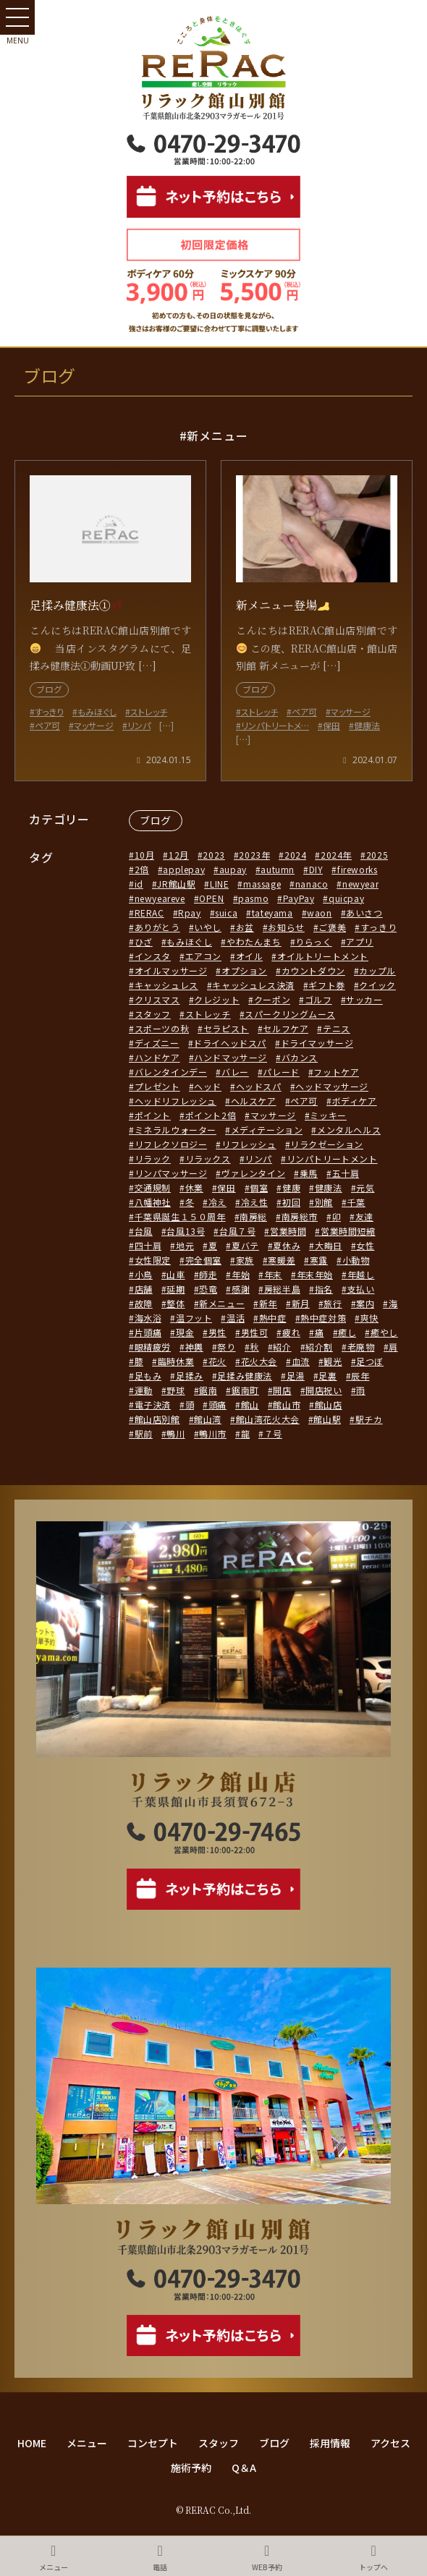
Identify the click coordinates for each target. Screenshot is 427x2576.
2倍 (142, 869)
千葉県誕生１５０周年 (180, 1216)
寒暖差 (281, 1260)
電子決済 (153, 1404)
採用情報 (330, 2443)
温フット (194, 1318)
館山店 (328, 1404)
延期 (175, 1289)
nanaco (312, 883)
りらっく (313, 941)
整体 (175, 1303)
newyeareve (160, 898)
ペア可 (304, 1100)
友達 (364, 1216)
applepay (184, 869)
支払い (361, 1289)
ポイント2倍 (211, 1115)
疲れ (291, 1332)
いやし (207, 927)
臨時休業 (176, 1361)
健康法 (328, 1187)
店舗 (144, 1289)
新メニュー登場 (282, 605)
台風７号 (237, 1231)
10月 (145, 855)
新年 (268, 1303)
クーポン (272, 999)
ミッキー (328, 1115)
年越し (361, 1274)
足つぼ (370, 1361)
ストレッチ (208, 1014)
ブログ (156, 820)
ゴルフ (318, 999)
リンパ (258, 1158)
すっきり (378, 927)
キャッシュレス (166, 985)
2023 (213, 855)
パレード (281, 1072)
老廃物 (361, 1346)
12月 (179, 855)
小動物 (356, 1260)
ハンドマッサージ (230, 1057)
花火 (217, 1361)
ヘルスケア (253, 1100)
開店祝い (323, 1390)
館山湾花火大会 (268, 1419)
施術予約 (191, 2467)
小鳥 (144, 1274)
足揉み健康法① (76, 605)
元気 (365, 1187)
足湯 (296, 1375)
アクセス (390, 2443)
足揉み (189, 1375)
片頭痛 (148, 1332)
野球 (175, 1390)
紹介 (282, 1346)
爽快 (369, 1318)
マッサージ (273, 1115)
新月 (301, 1303)
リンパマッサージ (171, 1173)
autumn (278, 869)
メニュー (87, 2443)
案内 (365, 1303)
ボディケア (354, 1100)
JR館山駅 (176, 883)
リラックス (208, 1158)
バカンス (300, 1057)
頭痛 (217, 1404)
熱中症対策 (323, 1318)
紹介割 (319, 1346)
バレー (235, 1072)
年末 (273, 1274)
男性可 (255, 1332)
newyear (360, 883)
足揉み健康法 (244, 1375)
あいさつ (364, 912)
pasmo (253, 898)
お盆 (245, 927)
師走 (208, 1274)
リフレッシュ (248, 1144)
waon (319, 912)
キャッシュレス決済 (253, 985)
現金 (185, 1332)
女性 (365, 1245)
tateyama (272, 912)
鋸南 (208, 1390)
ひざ (144, 941)
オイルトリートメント (322, 956)
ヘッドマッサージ (331, 1086)
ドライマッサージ (317, 1043)
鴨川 (175, 1433)
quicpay (346, 898)
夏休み (286, 1245)
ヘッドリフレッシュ (175, 1100)
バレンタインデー (171, 1072)
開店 (282, 1390)
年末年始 (315, 1274)
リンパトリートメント (332, 1158)
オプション (244, 970)
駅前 (144, 1433)
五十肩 (346, 1173)
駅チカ (369, 1419)
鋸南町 (245, 1390)
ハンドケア (157, 1057)
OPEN (211, 898)
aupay (233, 869)
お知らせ (286, 927)
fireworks (357, 869)
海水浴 (148, 1318)
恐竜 (208, 1289)
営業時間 (288, 1231)
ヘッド (207, 1086)
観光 (333, 1361)
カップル (377, 970)
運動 (144, 1390)
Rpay (189, 912)
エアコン (203, 956)
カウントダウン (313, 970)
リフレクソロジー (171, 1144)
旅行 (333, 1303)
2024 (295, 855)
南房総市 (300, 1216)
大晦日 (328, 1245)
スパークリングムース (290, 1014)
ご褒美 (332, 927)
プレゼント (157, 1086)
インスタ (153, 956)
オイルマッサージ (171, 970)
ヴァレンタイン (253, 1173)
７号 (273, 1433)
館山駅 (327, 1419)
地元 (185, 1245)
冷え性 (255, 1202)
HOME (31, 2443)
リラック (153, 1158)
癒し (347, 1332)
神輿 (194, 1346)
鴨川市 (213, 1433)
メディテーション (267, 1129)
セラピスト (226, 1028)
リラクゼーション (326, 1144)
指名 (324, 1289)
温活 (236, 1318)
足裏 (327, 1375)
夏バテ (245, 1245)
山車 (175, 1274)
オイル (249, 956)
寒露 (319, 1260)
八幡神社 (153, 1202)
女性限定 (153, 1260)
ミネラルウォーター (175, 1129)
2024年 (336, 855)
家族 (245, 1260)
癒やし (384, 1332)
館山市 (286, 1404)
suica (226, 912)
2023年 (254, 855)
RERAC (149, 912)
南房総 (253, 1216)
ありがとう (157, 927)
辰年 (360, 1375)
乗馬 (309, 1173)
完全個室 (203, 1260)
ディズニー (157, 1043)
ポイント (153, 1115)
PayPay (299, 898)
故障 (144, 1303)
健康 (291, 1187)
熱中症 (273, 1318)
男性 (217, 1332)
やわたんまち (254, 941)
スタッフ (153, 1014)
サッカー (364, 999)
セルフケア (285, 1028)
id (139, 883)
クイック (377, 985)
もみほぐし (189, 941)
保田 (226, 1187)
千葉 (356, 1202)
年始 (241, 1274)
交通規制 (153, 1187)
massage (262, 883)
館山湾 (207, 1419)
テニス (336, 1028)
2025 (377, 855)
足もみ (148, 1375)
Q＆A (244, 2467)
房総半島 (282, 1289)
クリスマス (157, 999)
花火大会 (259, 1361)
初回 (291, 1202)
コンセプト (152, 2443)
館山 (250, 1404)
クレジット (217, 999)
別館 (324, 1202)
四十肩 (148, 1245)
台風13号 (185, 1231)
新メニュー (222, 1303)
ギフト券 (326, 985)
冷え (217, 1202)
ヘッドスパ (259, 1086)
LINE (219, 883)
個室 (259, 1187)
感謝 (241, 1289)
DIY (316, 869)
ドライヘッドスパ (229, 1043)
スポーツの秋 (162, 1028)
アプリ (359, 941)
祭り (226, 1346)
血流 (301, 1361)
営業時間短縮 (348, 1231)
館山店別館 (157, 1419)
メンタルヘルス (349, 1129)
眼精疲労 (153, 1346)
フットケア (336, 1072)
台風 (144, 1231)
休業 (194, 1187)
